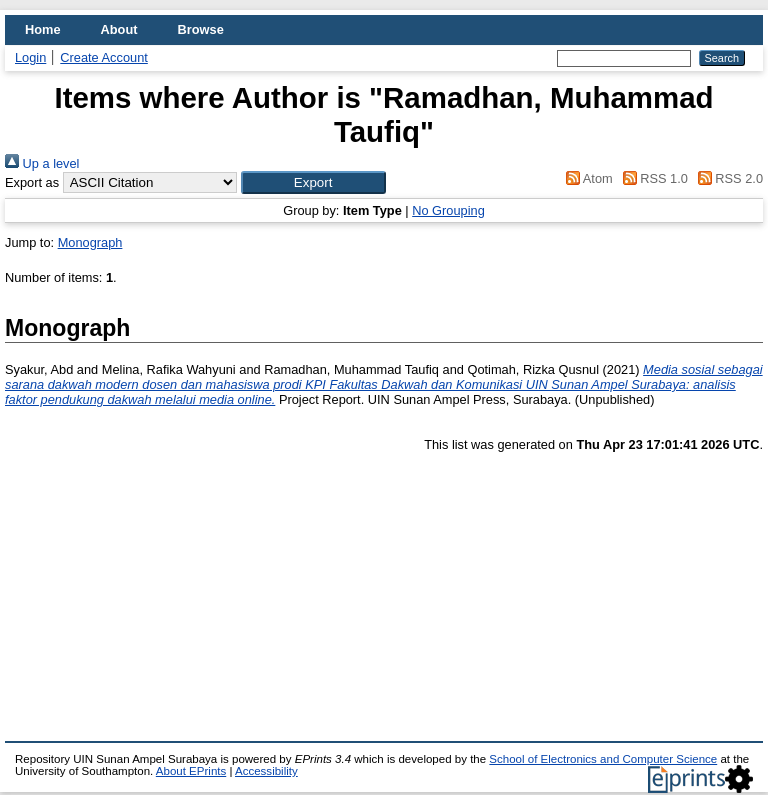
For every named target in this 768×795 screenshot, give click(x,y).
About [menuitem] (119, 29)
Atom (586, 178)
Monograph (90, 242)
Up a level (42, 163)
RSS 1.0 (652, 178)
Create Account (104, 57)
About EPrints (191, 771)
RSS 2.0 (727, 178)
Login (30, 57)
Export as (32, 182)
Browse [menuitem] (201, 29)
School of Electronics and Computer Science (603, 759)
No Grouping (448, 210)
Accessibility (266, 771)
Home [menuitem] (43, 29)
